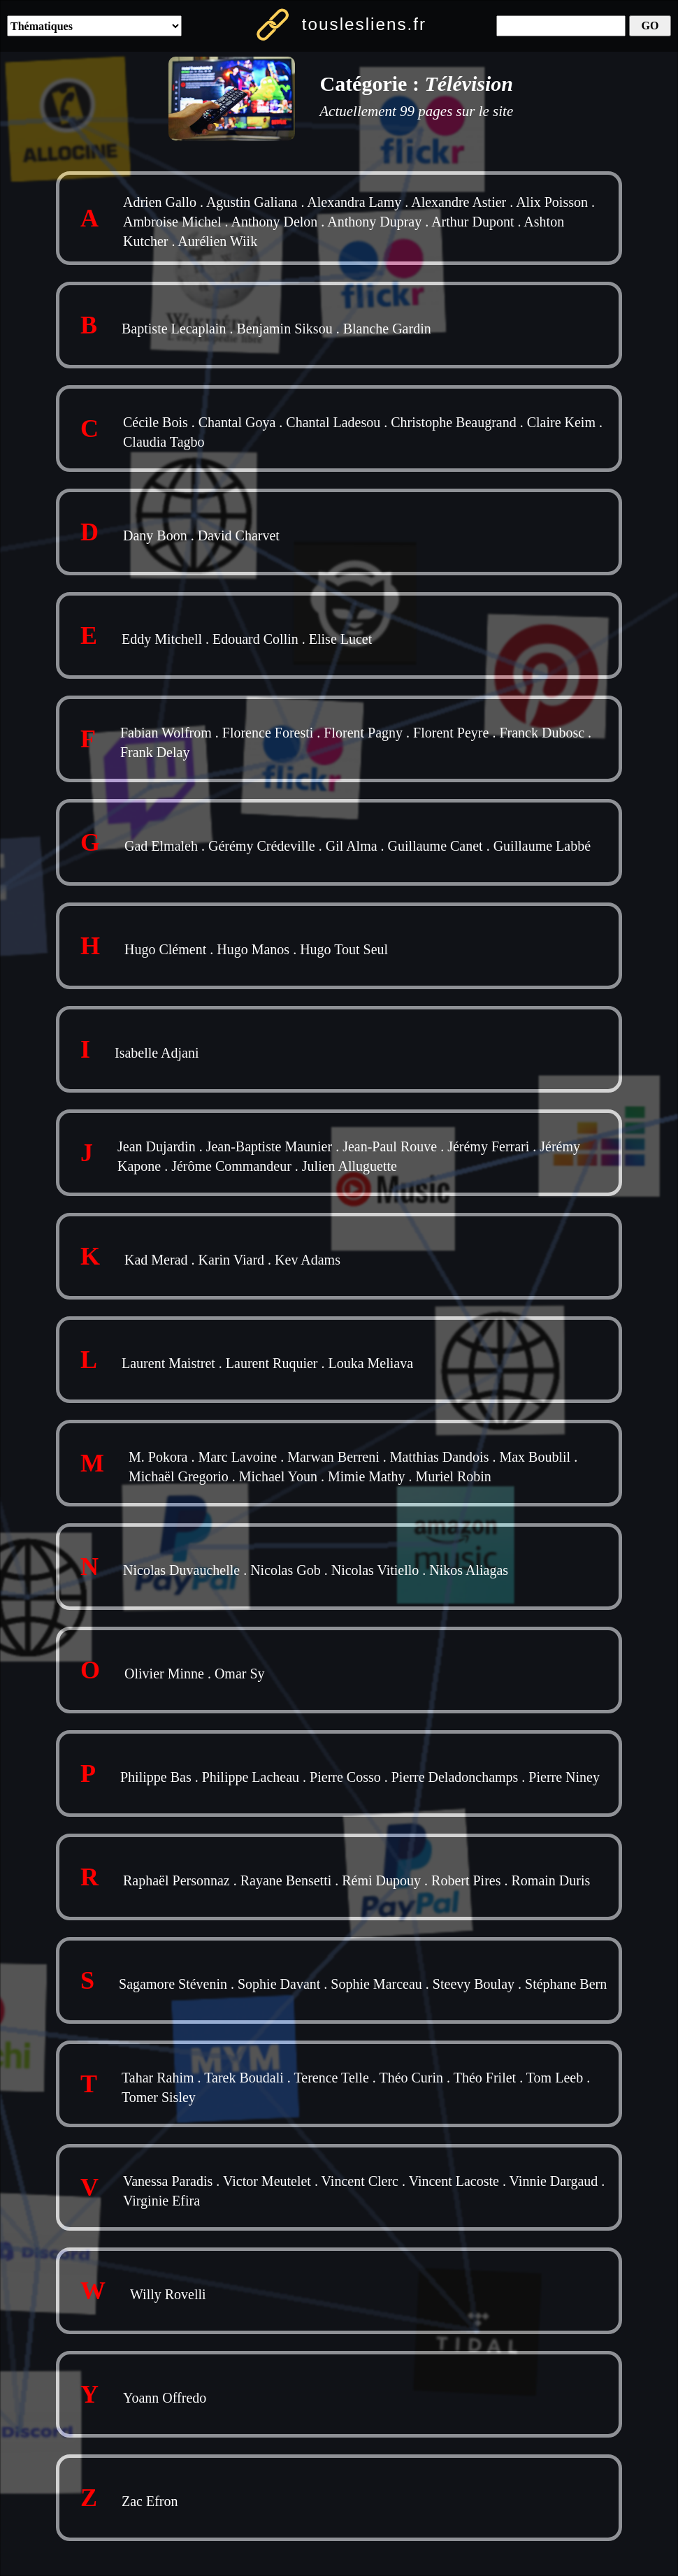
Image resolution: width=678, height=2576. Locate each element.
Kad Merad (156, 1259)
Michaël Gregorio (179, 1476)
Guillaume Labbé (542, 846)
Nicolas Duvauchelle (181, 1570)
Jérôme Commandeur (231, 1166)
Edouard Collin (255, 639)
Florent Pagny (363, 732)
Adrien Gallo (159, 202)
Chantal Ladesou (333, 422)
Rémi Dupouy (381, 1880)
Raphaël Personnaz (176, 1880)
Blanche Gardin (387, 328)
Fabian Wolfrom (166, 732)
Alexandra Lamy (354, 202)
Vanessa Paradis (167, 2181)
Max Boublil (534, 1457)
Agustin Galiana (252, 202)
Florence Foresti (268, 732)
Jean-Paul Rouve (389, 1146)
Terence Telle (331, 2077)
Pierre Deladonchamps (455, 1777)
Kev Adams (307, 1259)
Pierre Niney (564, 1777)
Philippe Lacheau (250, 1777)
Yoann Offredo (164, 2397)
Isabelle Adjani (157, 1052)
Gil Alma (351, 846)
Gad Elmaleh (161, 846)
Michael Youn (278, 1476)
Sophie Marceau (376, 1984)
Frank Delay (154, 752)
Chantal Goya (237, 422)
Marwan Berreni (333, 1457)
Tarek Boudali (244, 2077)
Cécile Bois (155, 422)
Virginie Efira (161, 2200)
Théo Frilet (485, 2077)
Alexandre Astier (458, 202)
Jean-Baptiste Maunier (269, 1146)
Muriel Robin (453, 1476)
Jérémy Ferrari (488, 1146)
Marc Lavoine (237, 1457)
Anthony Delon (274, 221)
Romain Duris (550, 1880)
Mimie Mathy (366, 1476)
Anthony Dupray (374, 221)
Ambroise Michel (172, 221)
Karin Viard (232, 1259)
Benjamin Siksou (284, 328)
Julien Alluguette (349, 1166)
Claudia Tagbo (164, 441)
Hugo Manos (253, 949)
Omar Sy (240, 1673)
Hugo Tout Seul (344, 949)
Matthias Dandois (439, 1457)
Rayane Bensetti (286, 1880)
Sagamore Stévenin (173, 1984)
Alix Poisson (552, 202)
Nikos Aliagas (468, 1570)
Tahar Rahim (158, 2077)
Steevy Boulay (473, 1984)
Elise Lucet (341, 639)
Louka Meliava (370, 1363)
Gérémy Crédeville (261, 846)
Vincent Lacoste (454, 2181)
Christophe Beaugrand (453, 422)
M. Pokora (158, 1457)
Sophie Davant (279, 1984)
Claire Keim (561, 422)
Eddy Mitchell (162, 639)
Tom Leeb (554, 2077)
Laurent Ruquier (272, 1363)
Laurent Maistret (168, 1363)
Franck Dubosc (541, 732)
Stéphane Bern (566, 1984)
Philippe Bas (156, 1777)
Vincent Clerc (360, 2181)
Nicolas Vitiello (375, 1570)
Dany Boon (155, 535)
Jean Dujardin (156, 1146)
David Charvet (239, 535)
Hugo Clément (165, 949)
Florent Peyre (451, 732)
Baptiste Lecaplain (174, 328)
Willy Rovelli (168, 2294)
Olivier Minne (164, 1673)
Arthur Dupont (472, 221)
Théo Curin (411, 2077)
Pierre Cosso (345, 1777)
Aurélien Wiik (217, 241)
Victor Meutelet (267, 2181)
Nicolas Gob (285, 1570)
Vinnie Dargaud (554, 2181)
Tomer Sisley (159, 2097)
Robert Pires (465, 1880)
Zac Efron (150, 2501)
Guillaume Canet (435, 846)
